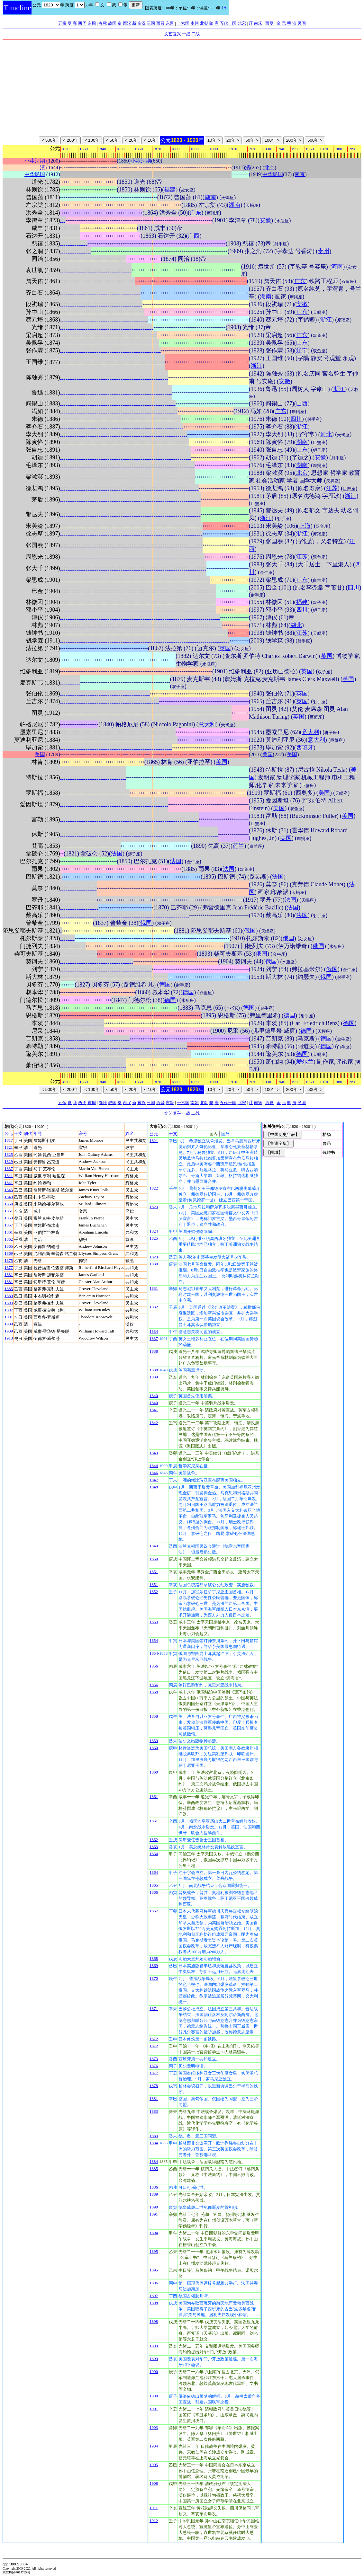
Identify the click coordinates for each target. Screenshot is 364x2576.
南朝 (194, 23)
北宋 (242, 23)
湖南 (210, 197)
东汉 (141, 23)
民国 (301, 23)
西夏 (269, 23)
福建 (170, 189)
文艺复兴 (172, 33)
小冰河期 (34, 161)
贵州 (323, 251)
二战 (195, 33)
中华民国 (34, 174)
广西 (193, 236)
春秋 (103, 23)
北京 (269, 167)
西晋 (160, 23)
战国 (112, 23)
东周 (91, 23)
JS (224, 7)
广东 (195, 212)
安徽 (265, 220)
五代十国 (228, 23)
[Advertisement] (182, 88)
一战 (186, 33)
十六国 (183, 23)
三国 (151, 23)
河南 (337, 266)
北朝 (204, 23)
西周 (82, 23)
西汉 (127, 23)
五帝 (62, 23)
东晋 (170, 23)
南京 (300, 174)
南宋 (258, 23)
